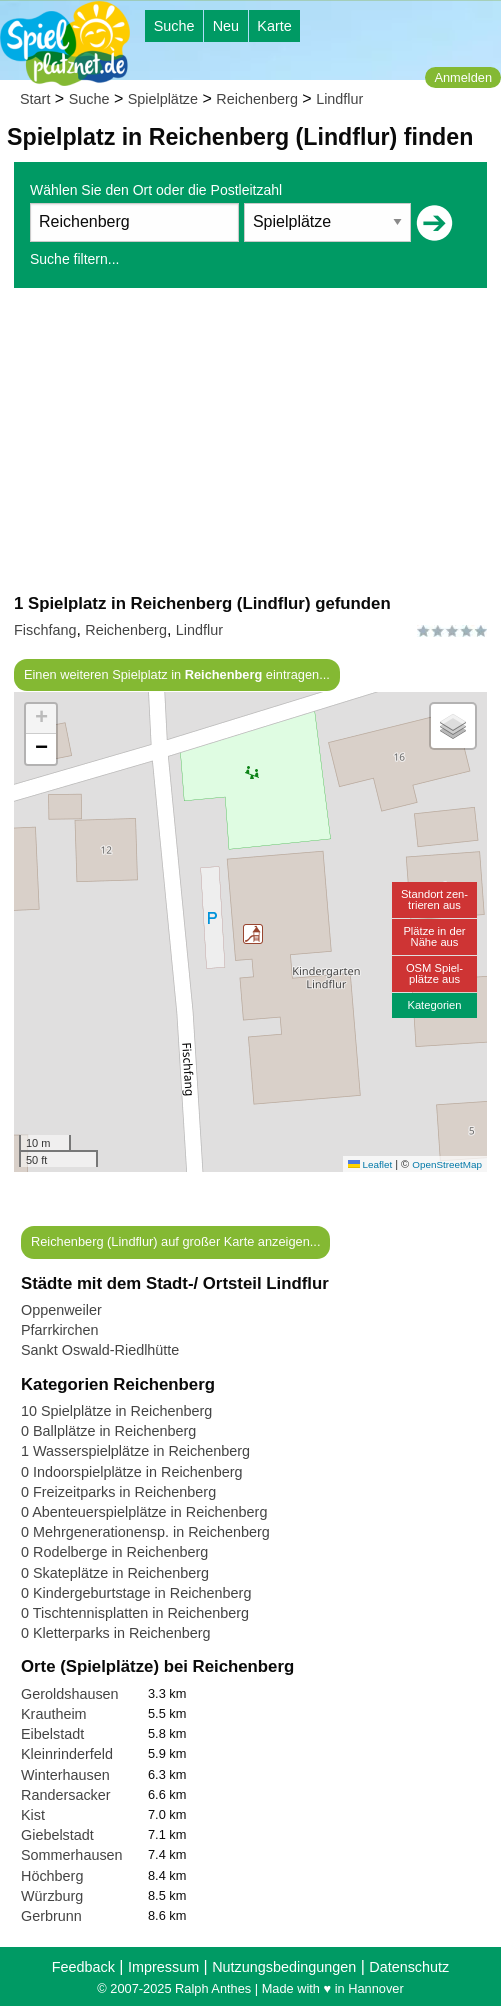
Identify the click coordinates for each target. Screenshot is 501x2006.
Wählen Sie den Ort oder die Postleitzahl (156, 190)
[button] (253, 934)
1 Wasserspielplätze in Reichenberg (135, 1451)
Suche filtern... (75, 259)
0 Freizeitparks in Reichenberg (118, 1492)
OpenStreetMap (447, 1164)
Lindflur (339, 99)
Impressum (163, 1967)
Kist (33, 1815)
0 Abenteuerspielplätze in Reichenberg (144, 1512)
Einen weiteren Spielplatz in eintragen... (177, 674)
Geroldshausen (70, 1694)
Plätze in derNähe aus (434, 936)
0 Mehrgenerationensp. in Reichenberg (145, 1532)
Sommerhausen (72, 1855)
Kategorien (434, 1005)
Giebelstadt (57, 1835)
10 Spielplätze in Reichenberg (116, 1411)
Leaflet (370, 1164)
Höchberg (52, 1876)
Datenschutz (409, 1967)
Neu (226, 26)
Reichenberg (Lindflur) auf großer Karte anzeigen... (176, 1241)
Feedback (83, 1967)
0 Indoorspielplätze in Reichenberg (132, 1472)
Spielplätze (163, 99)
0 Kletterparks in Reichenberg (116, 1633)
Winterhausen (65, 1775)
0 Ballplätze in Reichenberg (108, 1431)
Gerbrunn (51, 1916)
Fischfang (45, 630)
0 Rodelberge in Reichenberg (114, 1552)
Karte (274, 26)
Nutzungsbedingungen (284, 1967)
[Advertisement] (250, 440)
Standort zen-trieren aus (434, 899)
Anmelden (463, 77)
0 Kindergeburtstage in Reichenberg (136, 1593)
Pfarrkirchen (60, 1330)
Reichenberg (257, 99)
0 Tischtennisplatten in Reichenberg (135, 1613)
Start (35, 99)
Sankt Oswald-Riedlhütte (100, 1350)
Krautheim (54, 1714)
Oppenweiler (61, 1310)
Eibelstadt (52, 1734)
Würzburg (52, 1896)
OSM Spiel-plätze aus (434, 973)
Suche (174, 26)
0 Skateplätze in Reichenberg (115, 1573)
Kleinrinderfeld (67, 1754)
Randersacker (66, 1795)
